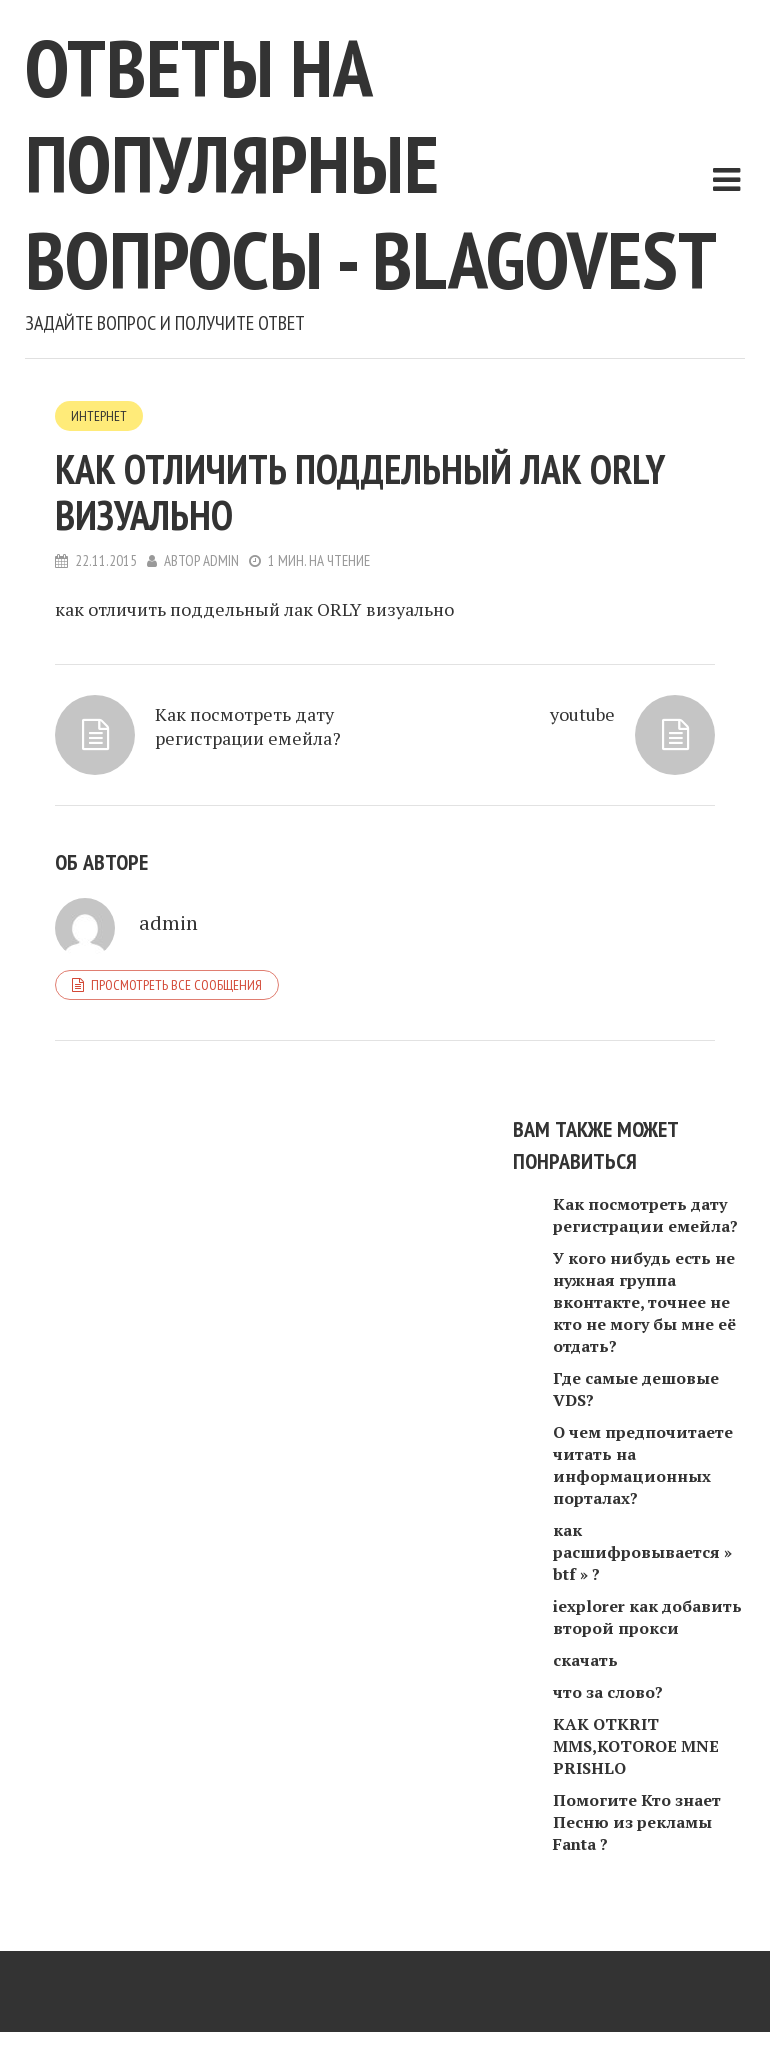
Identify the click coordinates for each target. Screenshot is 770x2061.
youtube (582, 714)
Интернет (99, 416)
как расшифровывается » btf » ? (642, 1552)
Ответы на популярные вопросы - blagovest (371, 163)
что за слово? (608, 1692)
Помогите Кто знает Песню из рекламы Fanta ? (637, 1822)
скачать (585, 1660)
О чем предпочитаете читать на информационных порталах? (643, 1465)
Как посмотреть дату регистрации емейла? (248, 726)
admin (221, 560)
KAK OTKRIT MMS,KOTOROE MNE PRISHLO (636, 1746)
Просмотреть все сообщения (176, 985)
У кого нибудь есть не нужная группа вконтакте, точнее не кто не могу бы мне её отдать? (644, 1302)
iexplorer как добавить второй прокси (647, 1617)
